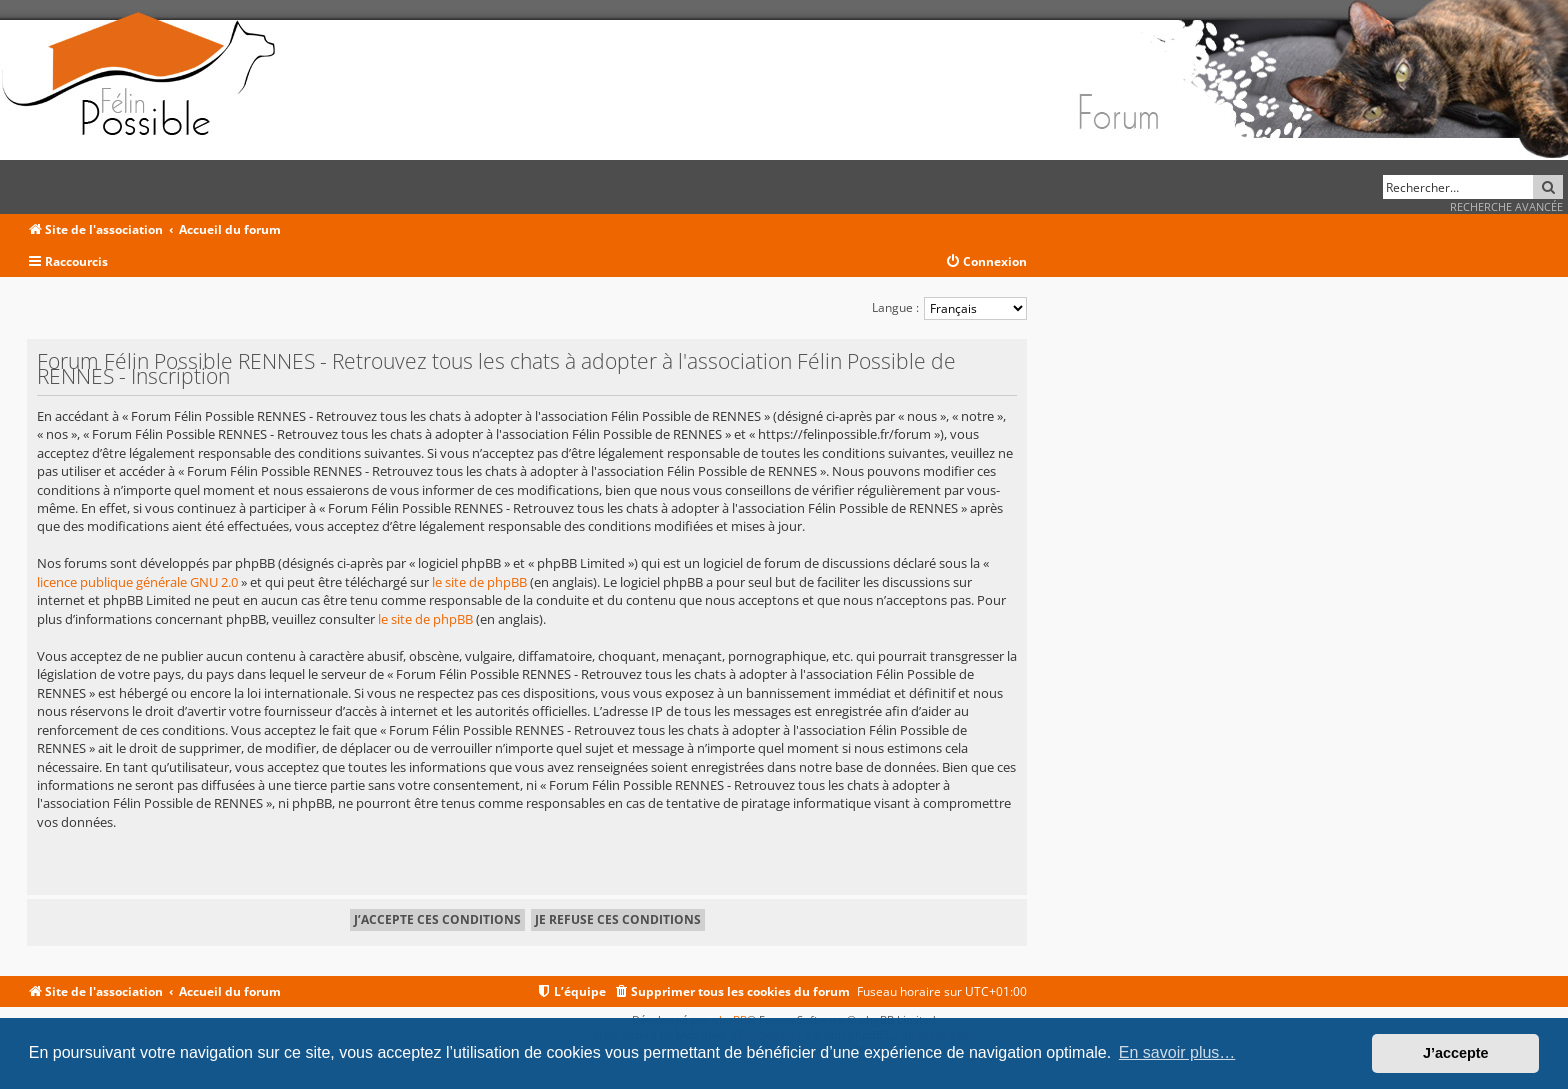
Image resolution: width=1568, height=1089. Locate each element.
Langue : (895, 307)
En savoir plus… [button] (1177, 1052)
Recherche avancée (1506, 206)
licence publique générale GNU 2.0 (137, 582)
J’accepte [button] (1456, 1053)
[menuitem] (986, 262)
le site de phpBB (479, 582)
